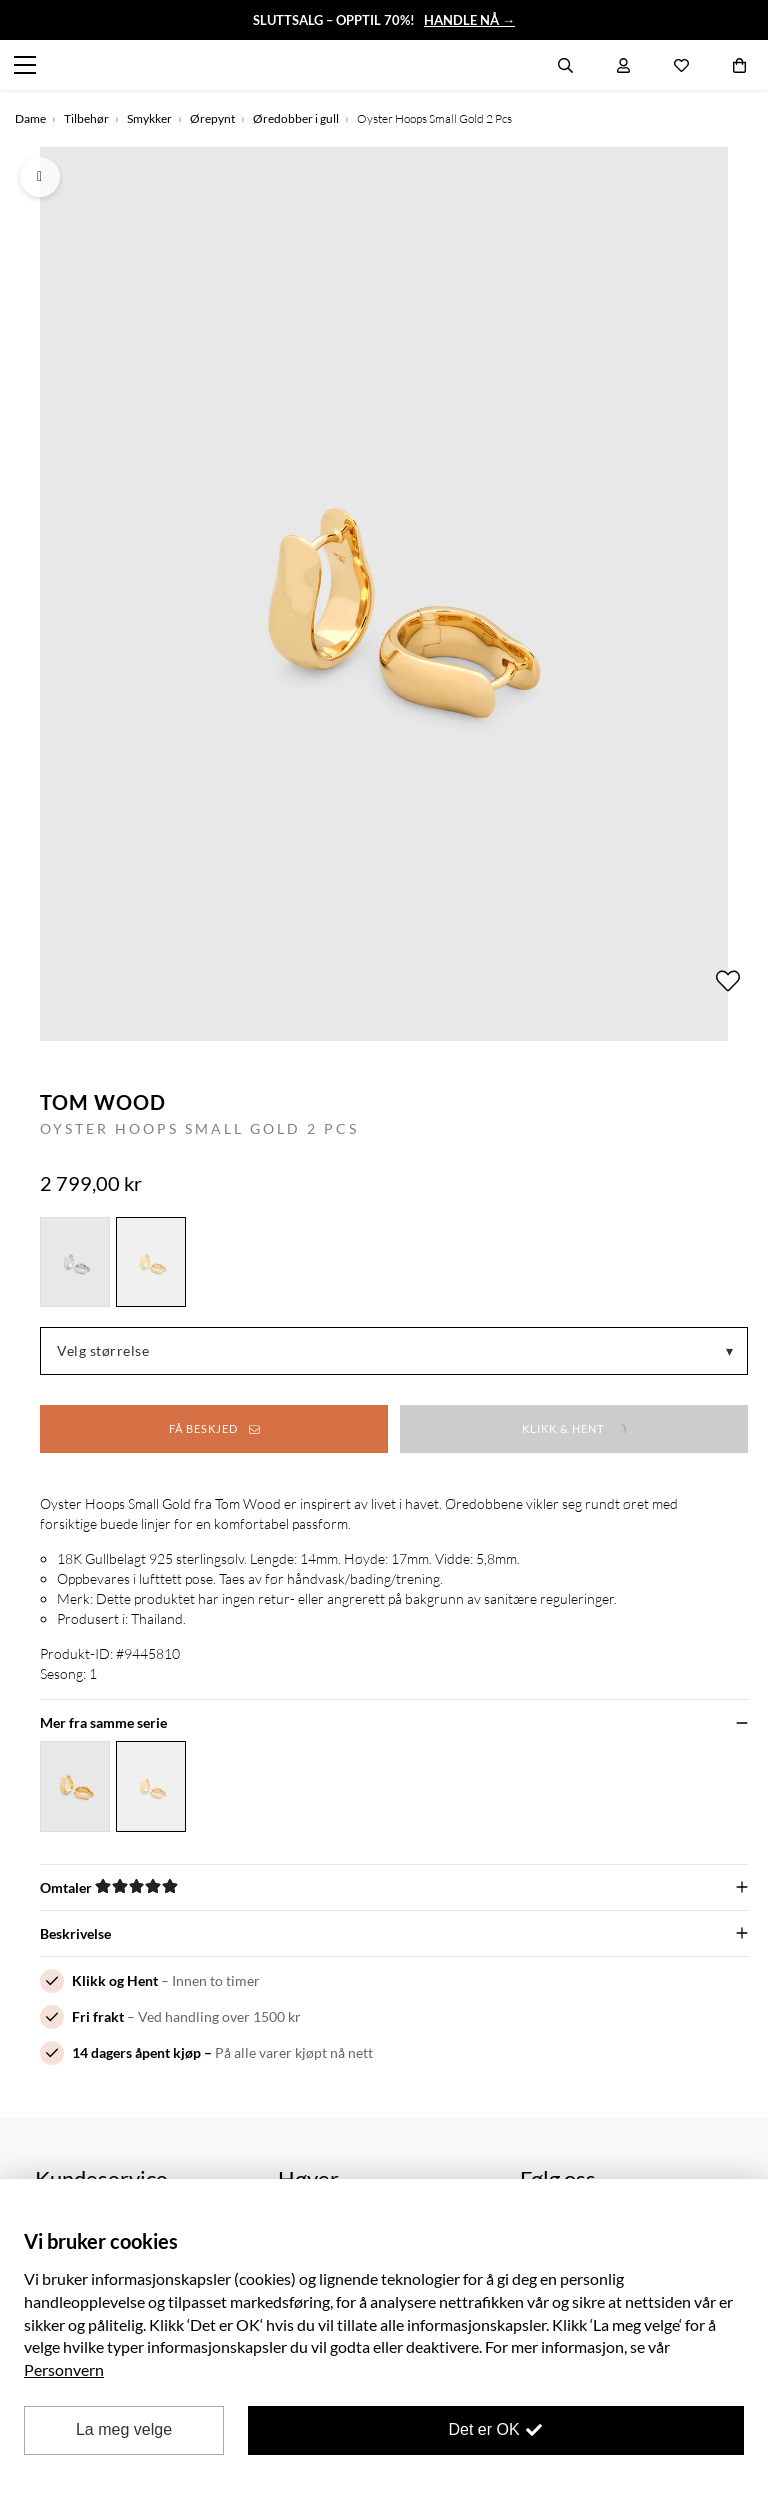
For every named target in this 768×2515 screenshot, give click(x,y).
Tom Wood (103, 1102)
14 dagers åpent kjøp (136, 2052)
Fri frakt (98, 2016)
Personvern (64, 2369)
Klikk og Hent (115, 1980)
